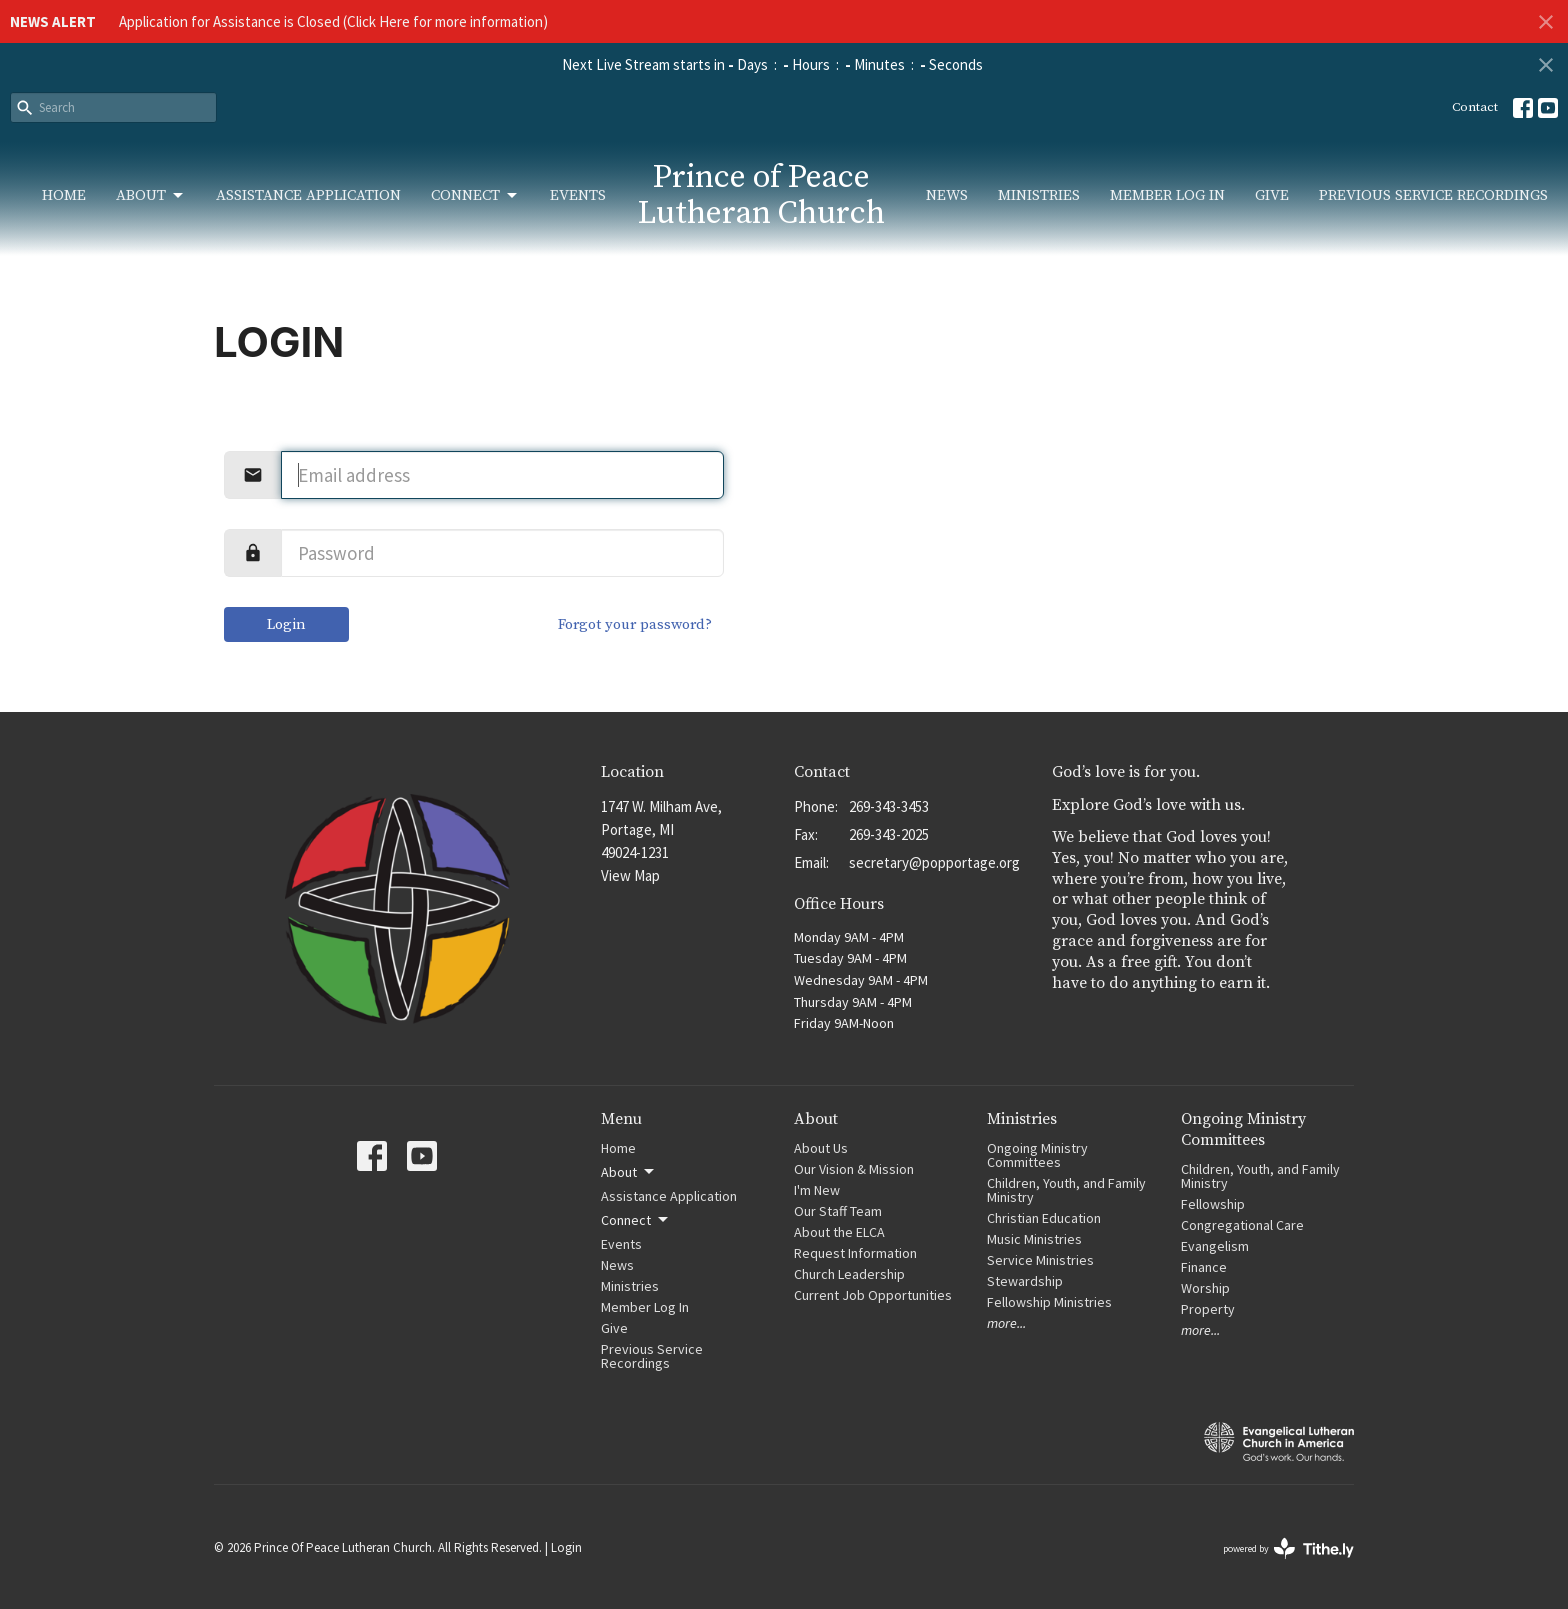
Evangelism (1215, 1246)
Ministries (1039, 195)
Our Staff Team (838, 1211)
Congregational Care (1242, 1225)
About (151, 196)
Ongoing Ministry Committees (1037, 1155)
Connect (475, 196)
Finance (1204, 1267)
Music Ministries (1034, 1239)
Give (1272, 195)
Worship (1205, 1288)
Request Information (855, 1253)
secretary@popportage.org (934, 862)
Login (286, 624)
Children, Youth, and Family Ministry (1066, 1190)
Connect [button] (636, 1220)
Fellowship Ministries (1049, 1302)
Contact (1475, 107)
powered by (1288, 1548)
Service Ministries (1040, 1260)
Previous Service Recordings (1433, 195)
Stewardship (1025, 1281)
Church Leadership (849, 1274)
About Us (821, 1148)
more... (1006, 1323)
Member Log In (1167, 195)
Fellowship (1213, 1204)
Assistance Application (308, 195)
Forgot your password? (635, 624)
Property (1208, 1309)
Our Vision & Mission (854, 1169)
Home (64, 195)
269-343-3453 (889, 806)
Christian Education (1044, 1218)
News (947, 195)
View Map (630, 875)
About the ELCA (839, 1232)
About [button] (629, 1172)
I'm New (817, 1190)
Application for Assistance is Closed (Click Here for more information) (333, 21)
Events (578, 195)
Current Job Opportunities (873, 1295)
